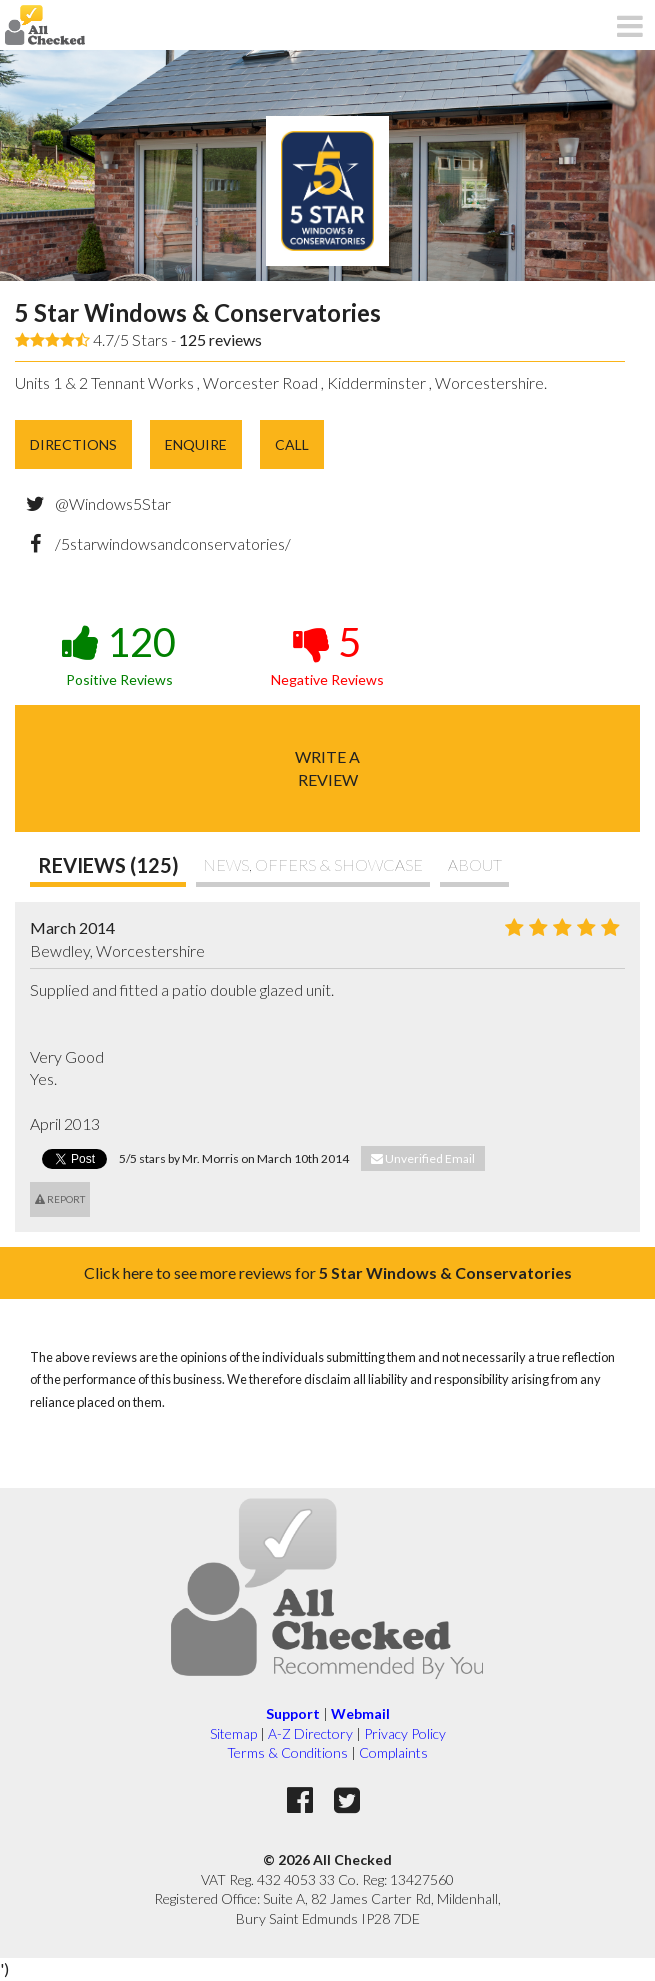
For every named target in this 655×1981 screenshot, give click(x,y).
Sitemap (233, 1733)
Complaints (393, 1752)
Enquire (196, 444)
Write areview (327, 767)
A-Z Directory (310, 1733)
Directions (73, 444)
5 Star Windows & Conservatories (198, 312)
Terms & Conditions (287, 1752)
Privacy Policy (405, 1733)
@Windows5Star (113, 503)
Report (60, 1199)
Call (292, 444)
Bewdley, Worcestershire (117, 950)
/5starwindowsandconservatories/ (173, 543)
